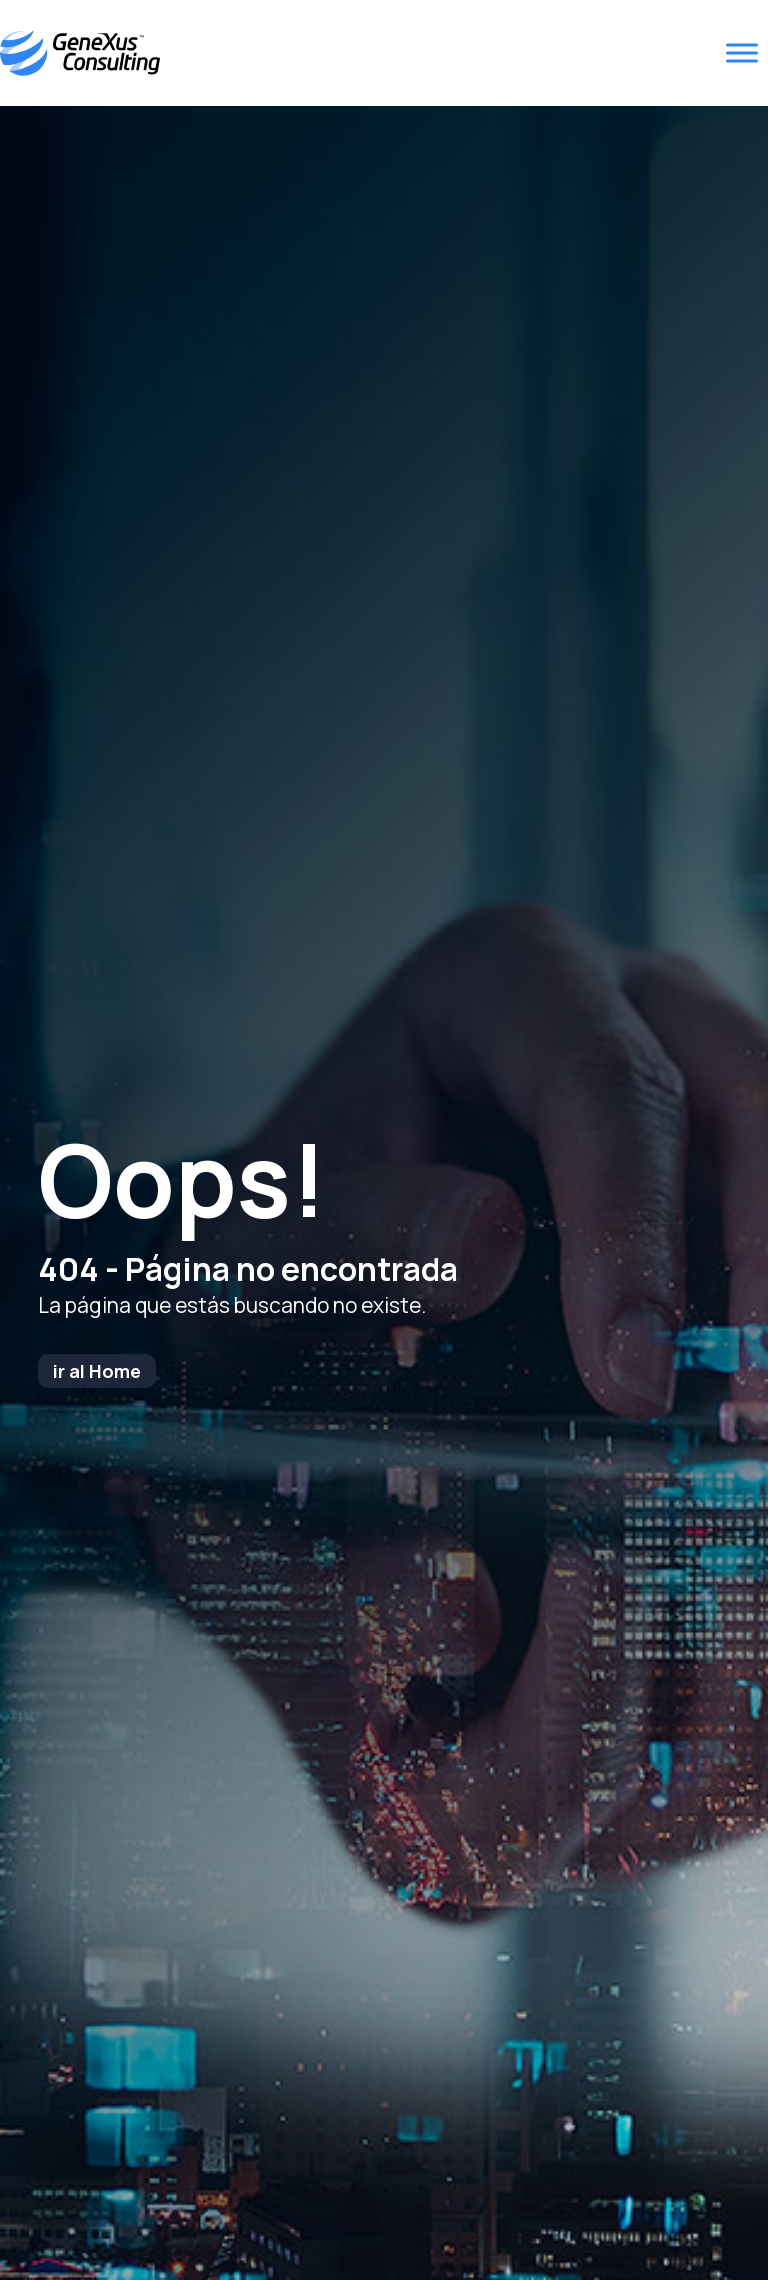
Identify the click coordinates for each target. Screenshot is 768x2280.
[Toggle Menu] (742, 53)
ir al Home (97, 1371)
